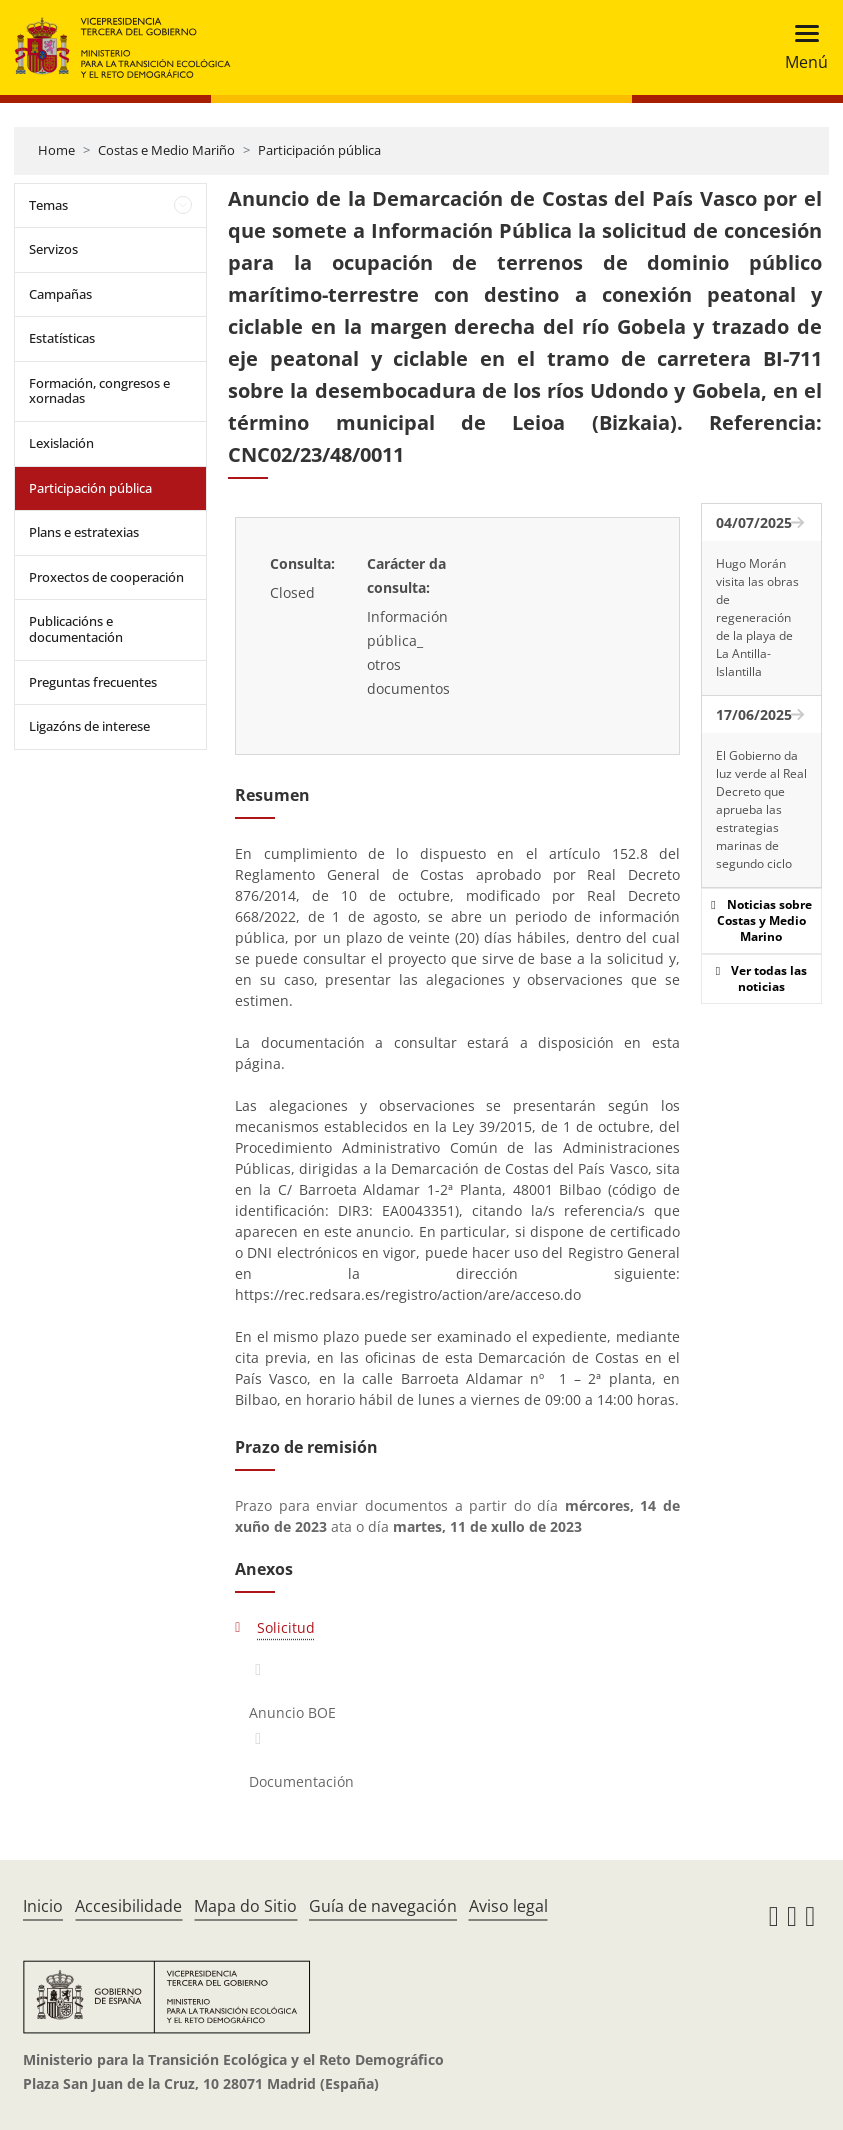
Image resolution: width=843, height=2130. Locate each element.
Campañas (60, 294)
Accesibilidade (128, 1906)
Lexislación (61, 443)
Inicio (43, 1906)
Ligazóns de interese (89, 726)
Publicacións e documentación (76, 629)
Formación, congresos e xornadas (99, 391)
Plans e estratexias (84, 532)
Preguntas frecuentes (93, 682)
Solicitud (286, 1627)
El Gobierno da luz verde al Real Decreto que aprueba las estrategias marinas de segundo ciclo (761, 809)
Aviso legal (508, 1906)
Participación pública (319, 150)
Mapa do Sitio (245, 1906)
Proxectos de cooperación (106, 577)
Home (56, 150)
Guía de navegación (383, 1906)
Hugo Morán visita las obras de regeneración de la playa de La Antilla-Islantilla (757, 617)
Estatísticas (62, 338)
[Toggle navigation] (800, 47)
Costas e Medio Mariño (166, 150)
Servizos (53, 249)
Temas (48, 205)
